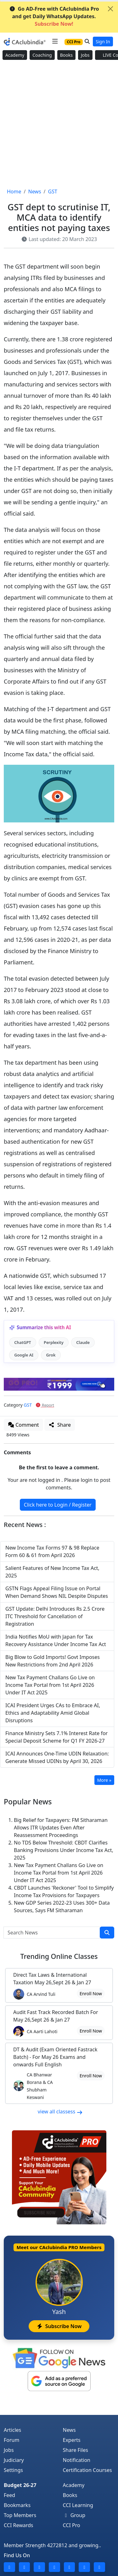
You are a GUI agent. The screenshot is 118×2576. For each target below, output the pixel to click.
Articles (12, 2429)
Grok (50, 1355)
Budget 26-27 (20, 2485)
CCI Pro (71, 2525)
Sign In (103, 42)
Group (74, 2515)
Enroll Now (91, 1993)
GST (28, 1405)
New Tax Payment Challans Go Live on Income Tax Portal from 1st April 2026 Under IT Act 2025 (50, 1685)
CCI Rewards (18, 2525)
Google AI (23, 1355)
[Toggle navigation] (55, 41)
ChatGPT (22, 1342)
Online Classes (59, 1956)
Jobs (85, 55)
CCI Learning (78, 2505)
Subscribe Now (59, 2326)
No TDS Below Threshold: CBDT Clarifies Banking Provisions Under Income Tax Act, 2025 (63, 1850)
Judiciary (14, 2460)
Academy (14, 55)
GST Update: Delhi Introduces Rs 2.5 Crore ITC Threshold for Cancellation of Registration (54, 1616)
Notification (77, 2460)
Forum (11, 2440)
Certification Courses (87, 2470)
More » (104, 1780)
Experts (72, 2440)
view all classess (60, 2111)
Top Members (20, 2515)
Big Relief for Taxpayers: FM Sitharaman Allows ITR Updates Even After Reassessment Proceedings (61, 1828)
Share (59, 1424)
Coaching (42, 55)
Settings (13, 2470)
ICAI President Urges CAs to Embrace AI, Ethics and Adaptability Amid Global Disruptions (52, 1713)
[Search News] (51, 1933)
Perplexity (54, 1342)
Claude (83, 1342)
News (69, 2429)
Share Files (75, 2450)
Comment (23, 1424)
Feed (9, 2495)
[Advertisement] (59, 124)
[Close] (110, 9)
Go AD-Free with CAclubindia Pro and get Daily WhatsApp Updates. (54, 16)
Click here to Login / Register (58, 1504)
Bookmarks (17, 2505)
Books (66, 55)
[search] (107, 1933)
